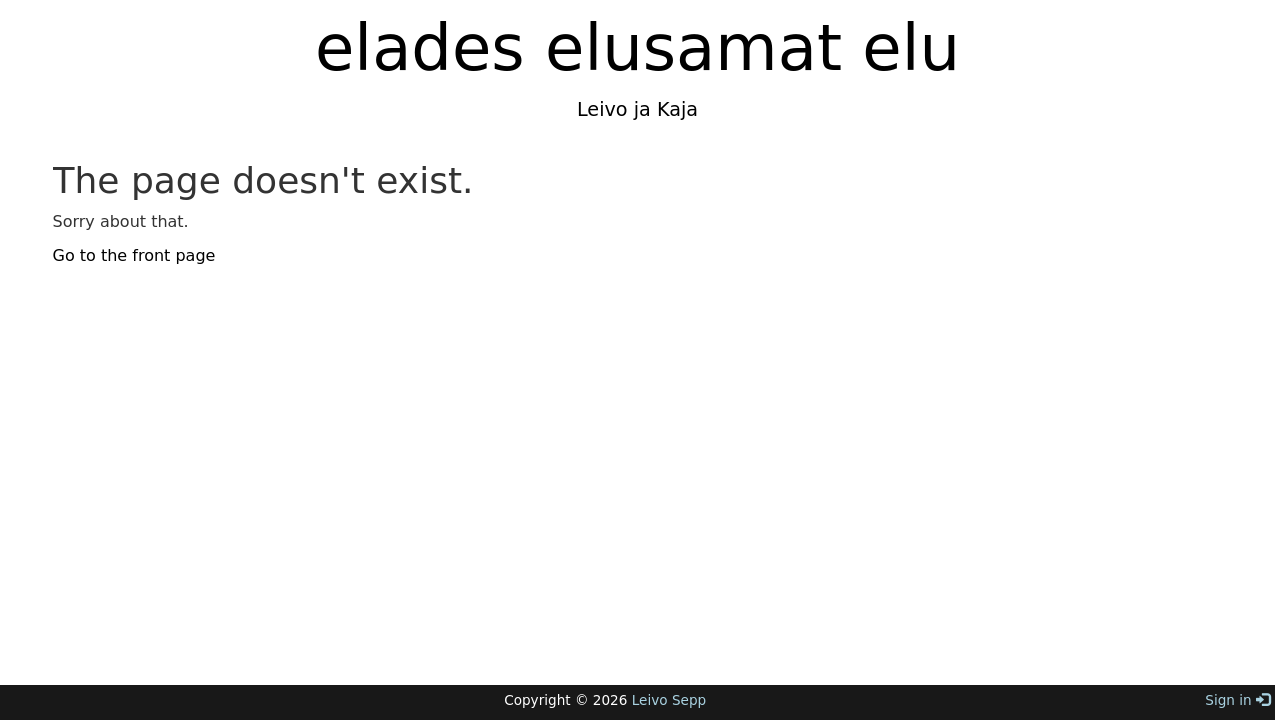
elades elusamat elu (637, 48)
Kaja (674, 109)
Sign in (1237, 700)
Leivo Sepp (669, 700)
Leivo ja (614, 109)
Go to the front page (134, 255)
